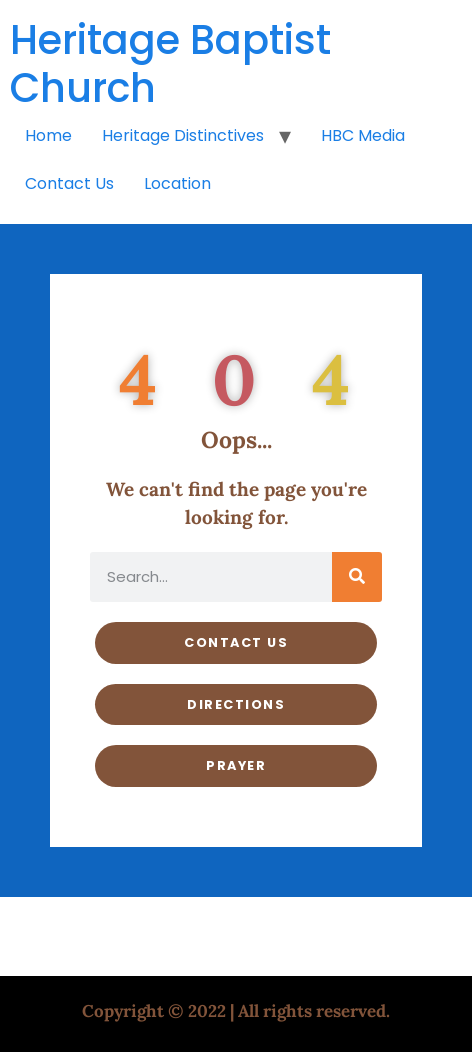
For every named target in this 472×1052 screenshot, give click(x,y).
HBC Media (363, 135)
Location (177, 183)
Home (48, 135)
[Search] (357, 577)
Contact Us (69, 183)
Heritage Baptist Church (170, 64)
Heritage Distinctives (183, 135)
